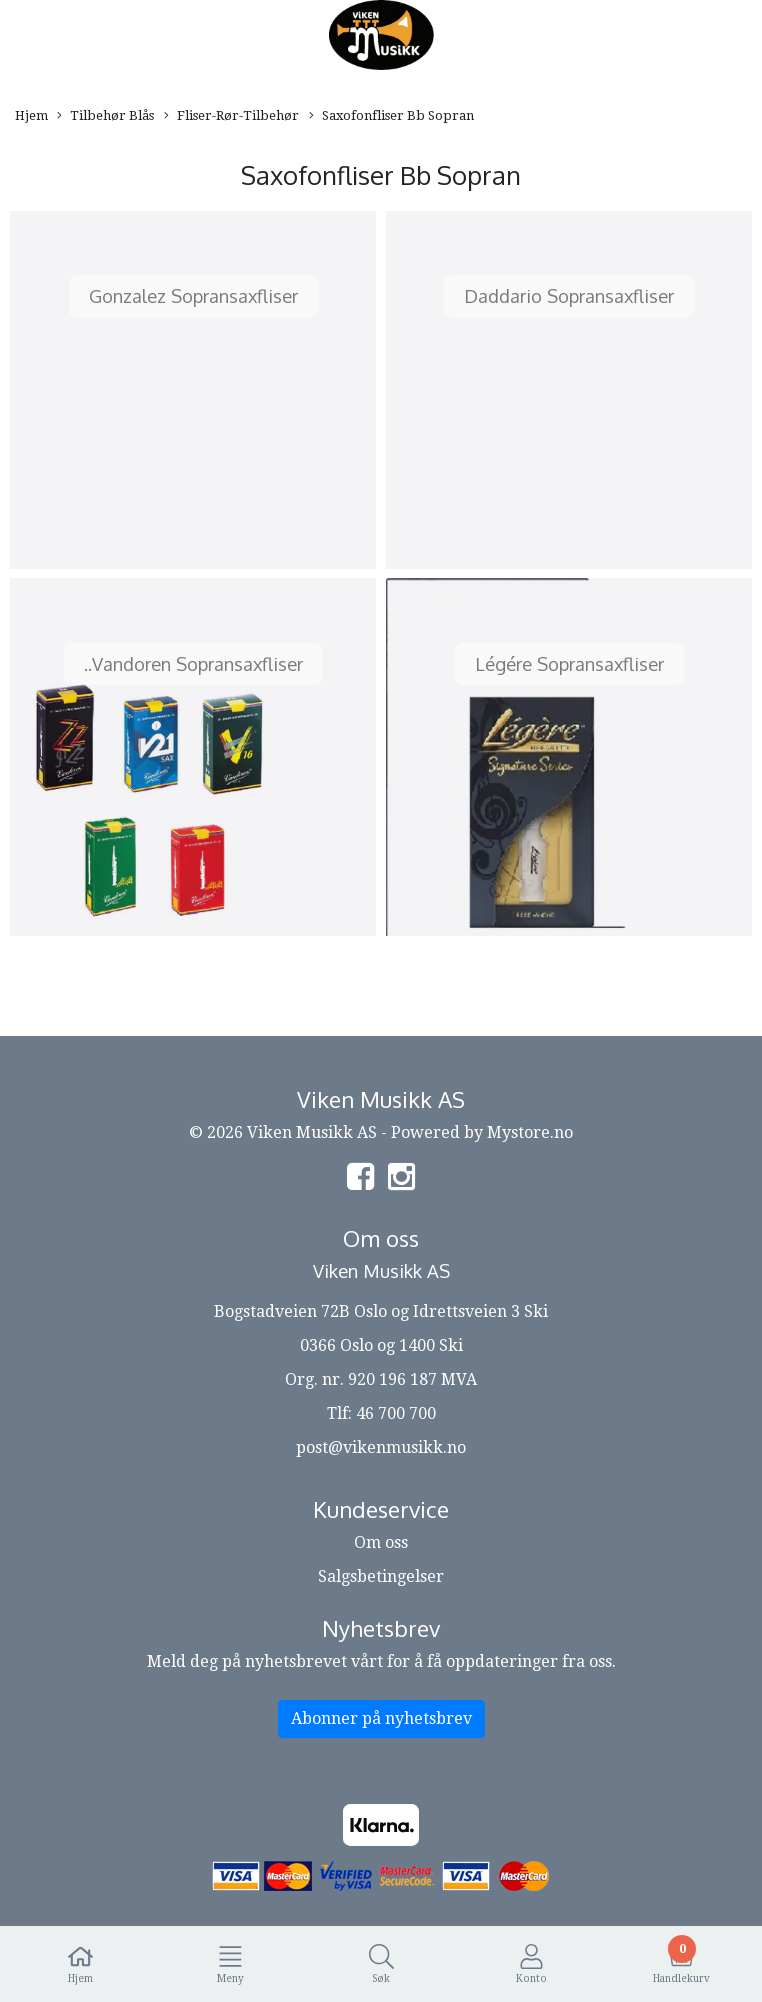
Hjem (31, 115)
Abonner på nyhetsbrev (381, 1718)
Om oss (381, 1542)
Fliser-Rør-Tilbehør (231, 116)
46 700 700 (396, 1413)
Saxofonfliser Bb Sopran (391, 116)
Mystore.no (530, 1132)
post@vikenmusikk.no (381, 1447)
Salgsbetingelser (381, 1576)
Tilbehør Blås (105, 116)
